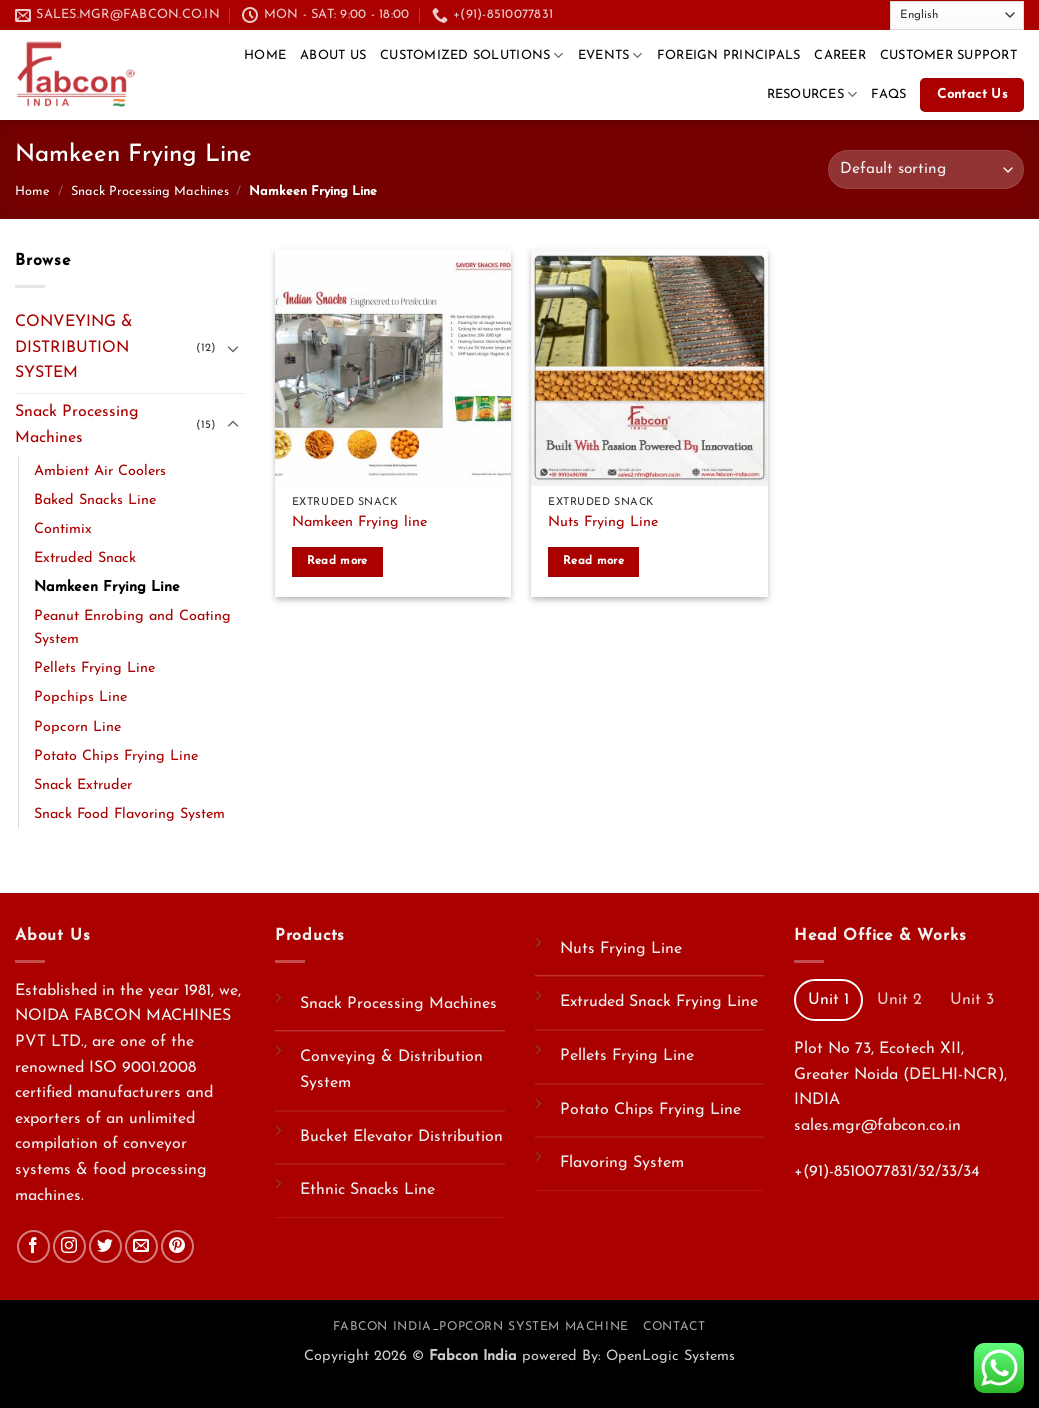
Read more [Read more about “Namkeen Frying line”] (337, 561)
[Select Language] (957, 15)
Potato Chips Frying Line (116, 756)
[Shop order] (926, 169)
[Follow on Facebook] (768, 14)
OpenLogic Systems (670, 1356)
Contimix (63, 529)
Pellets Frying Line (94, 668)
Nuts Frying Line (603, 522)
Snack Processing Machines (150, 191)
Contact (674, 1327)
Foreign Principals (729, 55)
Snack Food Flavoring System (129, 814)
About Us (333, 55)
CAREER (840, 55)
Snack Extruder (83, 785)
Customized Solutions (472, 55)
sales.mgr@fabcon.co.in (877, 1126)
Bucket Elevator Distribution (401, 1137)
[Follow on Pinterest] (177, 1246)
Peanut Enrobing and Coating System (132, 628)
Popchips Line (80, 697)
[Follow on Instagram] (69, 1246)
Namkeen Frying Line (107, 587)
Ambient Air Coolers (100, 471)
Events (610, 55)
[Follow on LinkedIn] (844, 14)
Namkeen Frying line (359, 522)
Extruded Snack (85, 558)
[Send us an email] (806, 14)
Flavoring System (622, 1163)
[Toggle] (233, 348)
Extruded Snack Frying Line (659, 1002)
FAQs (888, 94)
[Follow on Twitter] (787, 14)
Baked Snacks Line (95, 500)
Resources (812, 94)
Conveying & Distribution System (391, 1070)
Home (265, 55)
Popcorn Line (77, 727)
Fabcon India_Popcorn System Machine (480, 1327)
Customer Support (948, 55)
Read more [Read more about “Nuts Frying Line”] (593, 561)
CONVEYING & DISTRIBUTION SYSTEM (74, 347)
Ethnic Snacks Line (367, 1190)
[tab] (828, 1000)
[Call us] (825, 14)
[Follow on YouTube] (864, 14)
